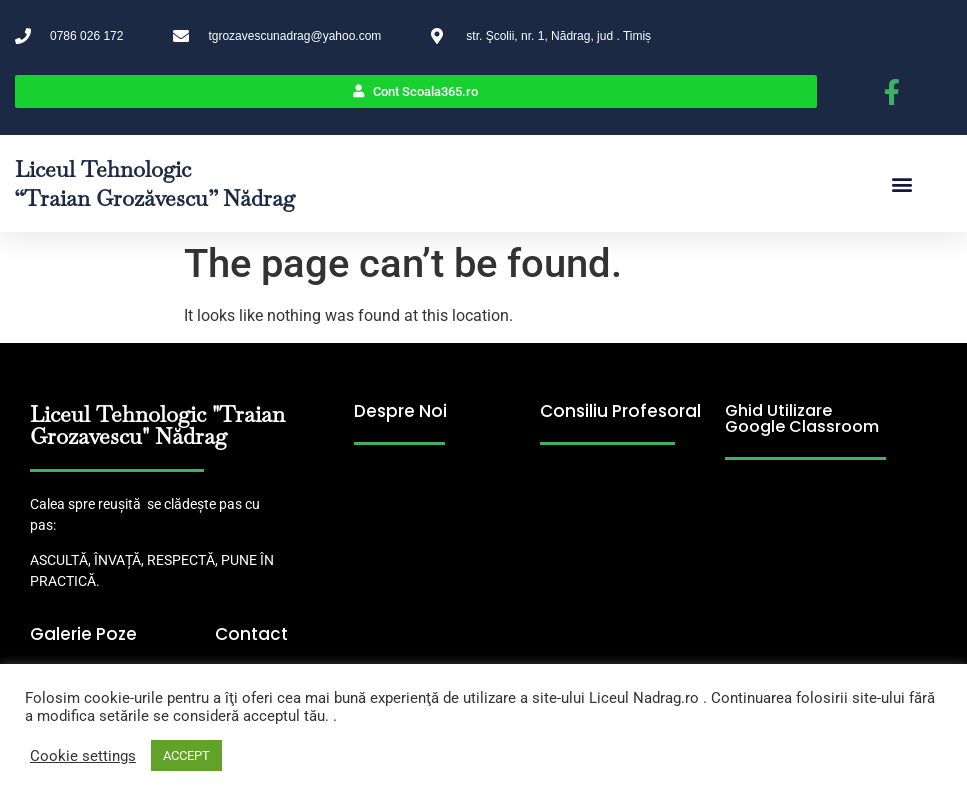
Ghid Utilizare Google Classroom (802, 418)
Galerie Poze (83, 634)
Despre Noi (400, 411)
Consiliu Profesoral (620, 411)
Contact (251, 634)
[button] (901, 183)
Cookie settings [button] (83, 756)
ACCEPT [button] (186, 755)
